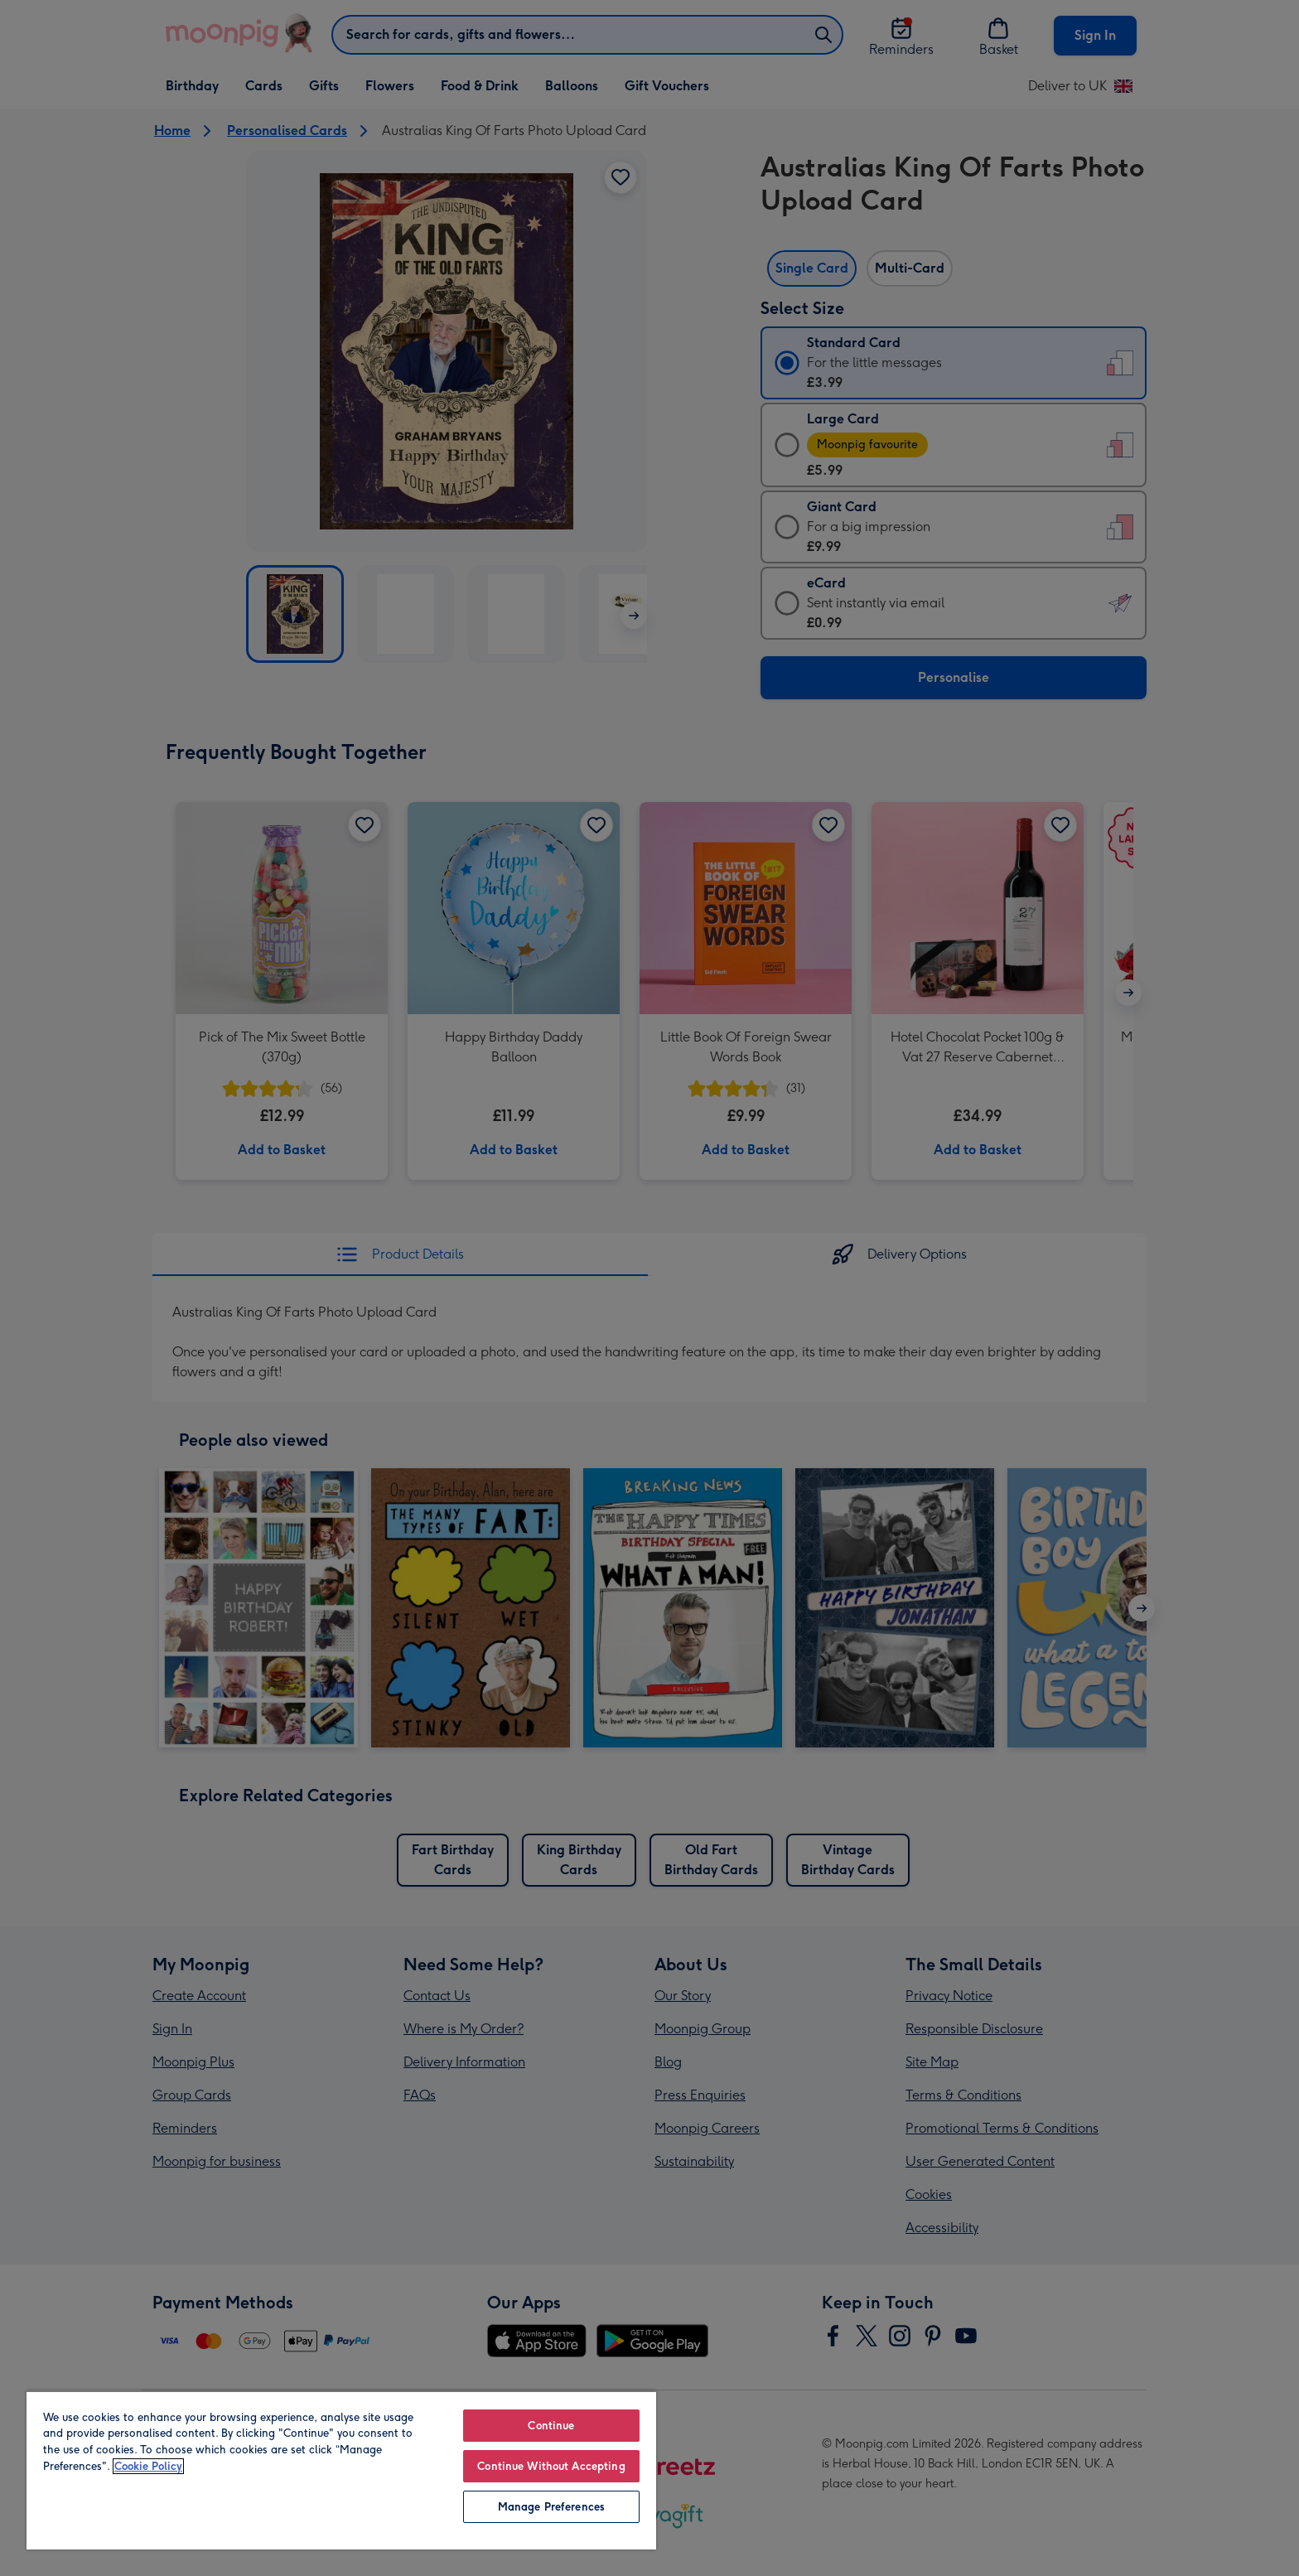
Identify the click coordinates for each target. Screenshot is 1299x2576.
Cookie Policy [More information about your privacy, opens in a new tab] (148, 2466)
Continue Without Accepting (551, 2466)
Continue (551, 2425)
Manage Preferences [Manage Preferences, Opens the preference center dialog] (551, 2507)
